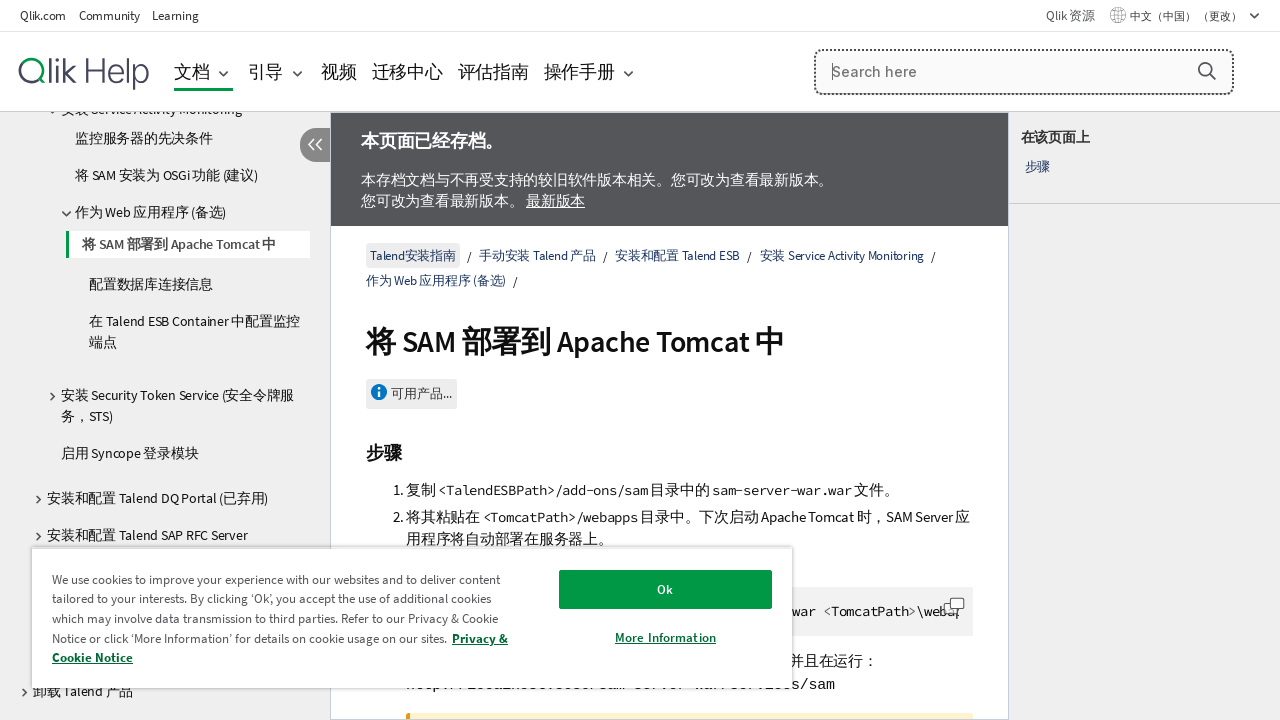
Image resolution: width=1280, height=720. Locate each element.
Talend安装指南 (413, 255)
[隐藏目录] (315, 145)
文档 (192, 71)
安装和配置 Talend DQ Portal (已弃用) (157, 498)
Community (109, 15)
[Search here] (1024, 72)
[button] (1207, 71)
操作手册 (579, 71)
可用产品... (421, 393)
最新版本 (555, 200)
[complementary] (1144, 416)
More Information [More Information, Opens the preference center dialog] (650, 637)
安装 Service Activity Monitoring (842, 255)
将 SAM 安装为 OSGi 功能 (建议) (166, 175)
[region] (403, 617)
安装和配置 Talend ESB (677, 255)
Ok (650, 589)
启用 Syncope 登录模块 (129, 453)
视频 (339, 71)
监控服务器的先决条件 (144, 138)
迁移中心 (407, 71)
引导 (266, 71)
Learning (175, 15)
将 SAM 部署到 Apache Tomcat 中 (179, 244)
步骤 (1038, 166)
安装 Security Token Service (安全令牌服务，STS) (177, 405)
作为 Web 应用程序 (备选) (150, 212)
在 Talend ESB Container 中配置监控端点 (194, 331)
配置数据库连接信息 (151, 284)
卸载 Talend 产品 (83, 691)
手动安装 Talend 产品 (537, 255)
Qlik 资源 (1070, 15)
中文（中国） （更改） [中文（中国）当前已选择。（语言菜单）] (1187, 16)
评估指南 (493, 71)
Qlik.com (43, 15)
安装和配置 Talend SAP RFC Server (147, 535)
